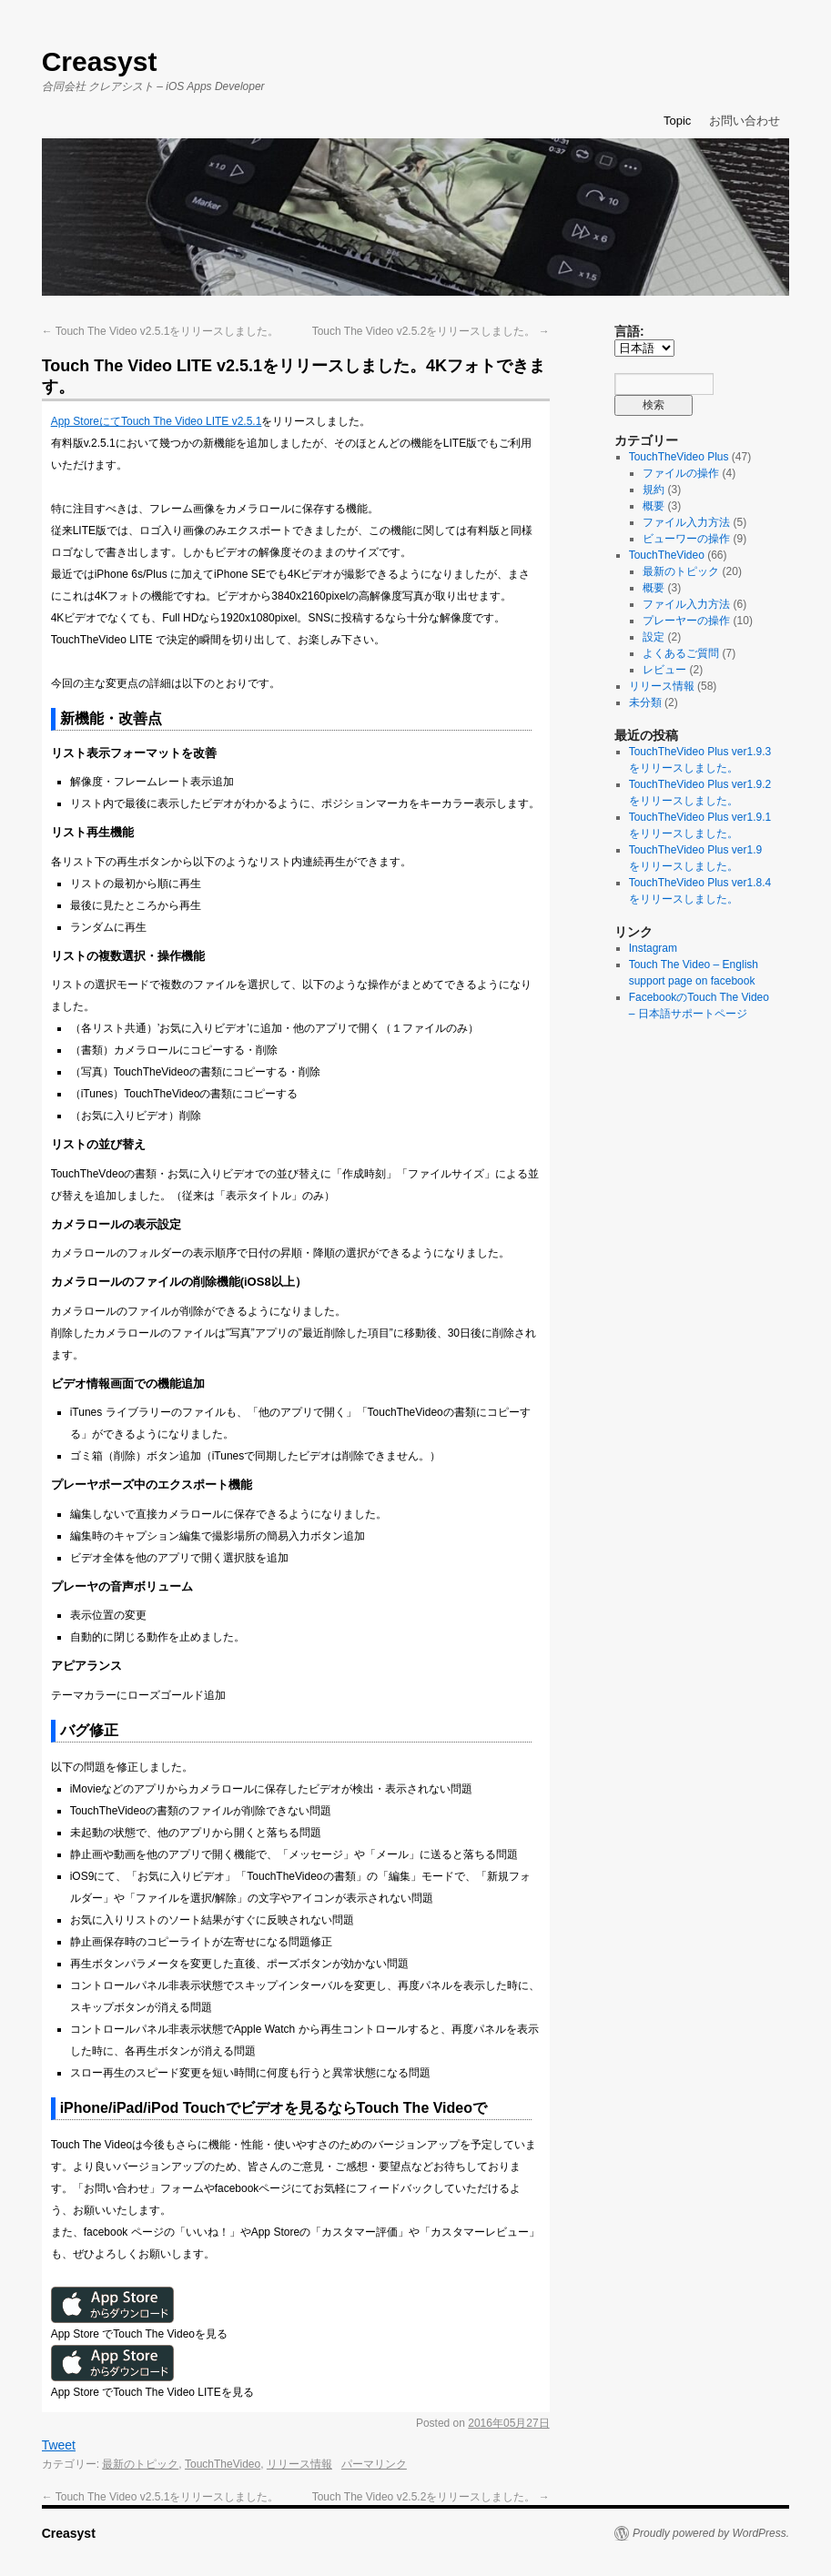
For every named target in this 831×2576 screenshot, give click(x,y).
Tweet (59, 2445)
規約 (653, 489)
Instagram (653, 948)
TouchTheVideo (222, 2464)
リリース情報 (299, 2464)
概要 (653, 506)
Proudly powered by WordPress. (711, 2533)
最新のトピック (140, 2464)
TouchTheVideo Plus (679, 456)
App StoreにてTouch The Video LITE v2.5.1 (156, 421)
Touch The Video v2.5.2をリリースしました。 (431, 331)
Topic (677, 120)
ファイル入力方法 (686, 522)
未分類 (645, 702)
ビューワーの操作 (686, 538)
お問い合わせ (744, 120)
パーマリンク (374, 2464)
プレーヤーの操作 (686, 620)
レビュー (664, 669)
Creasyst (99, 61)
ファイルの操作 (681, 473)
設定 (653, 637)
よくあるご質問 (681, 653)
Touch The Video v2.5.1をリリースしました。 (160, 331)
